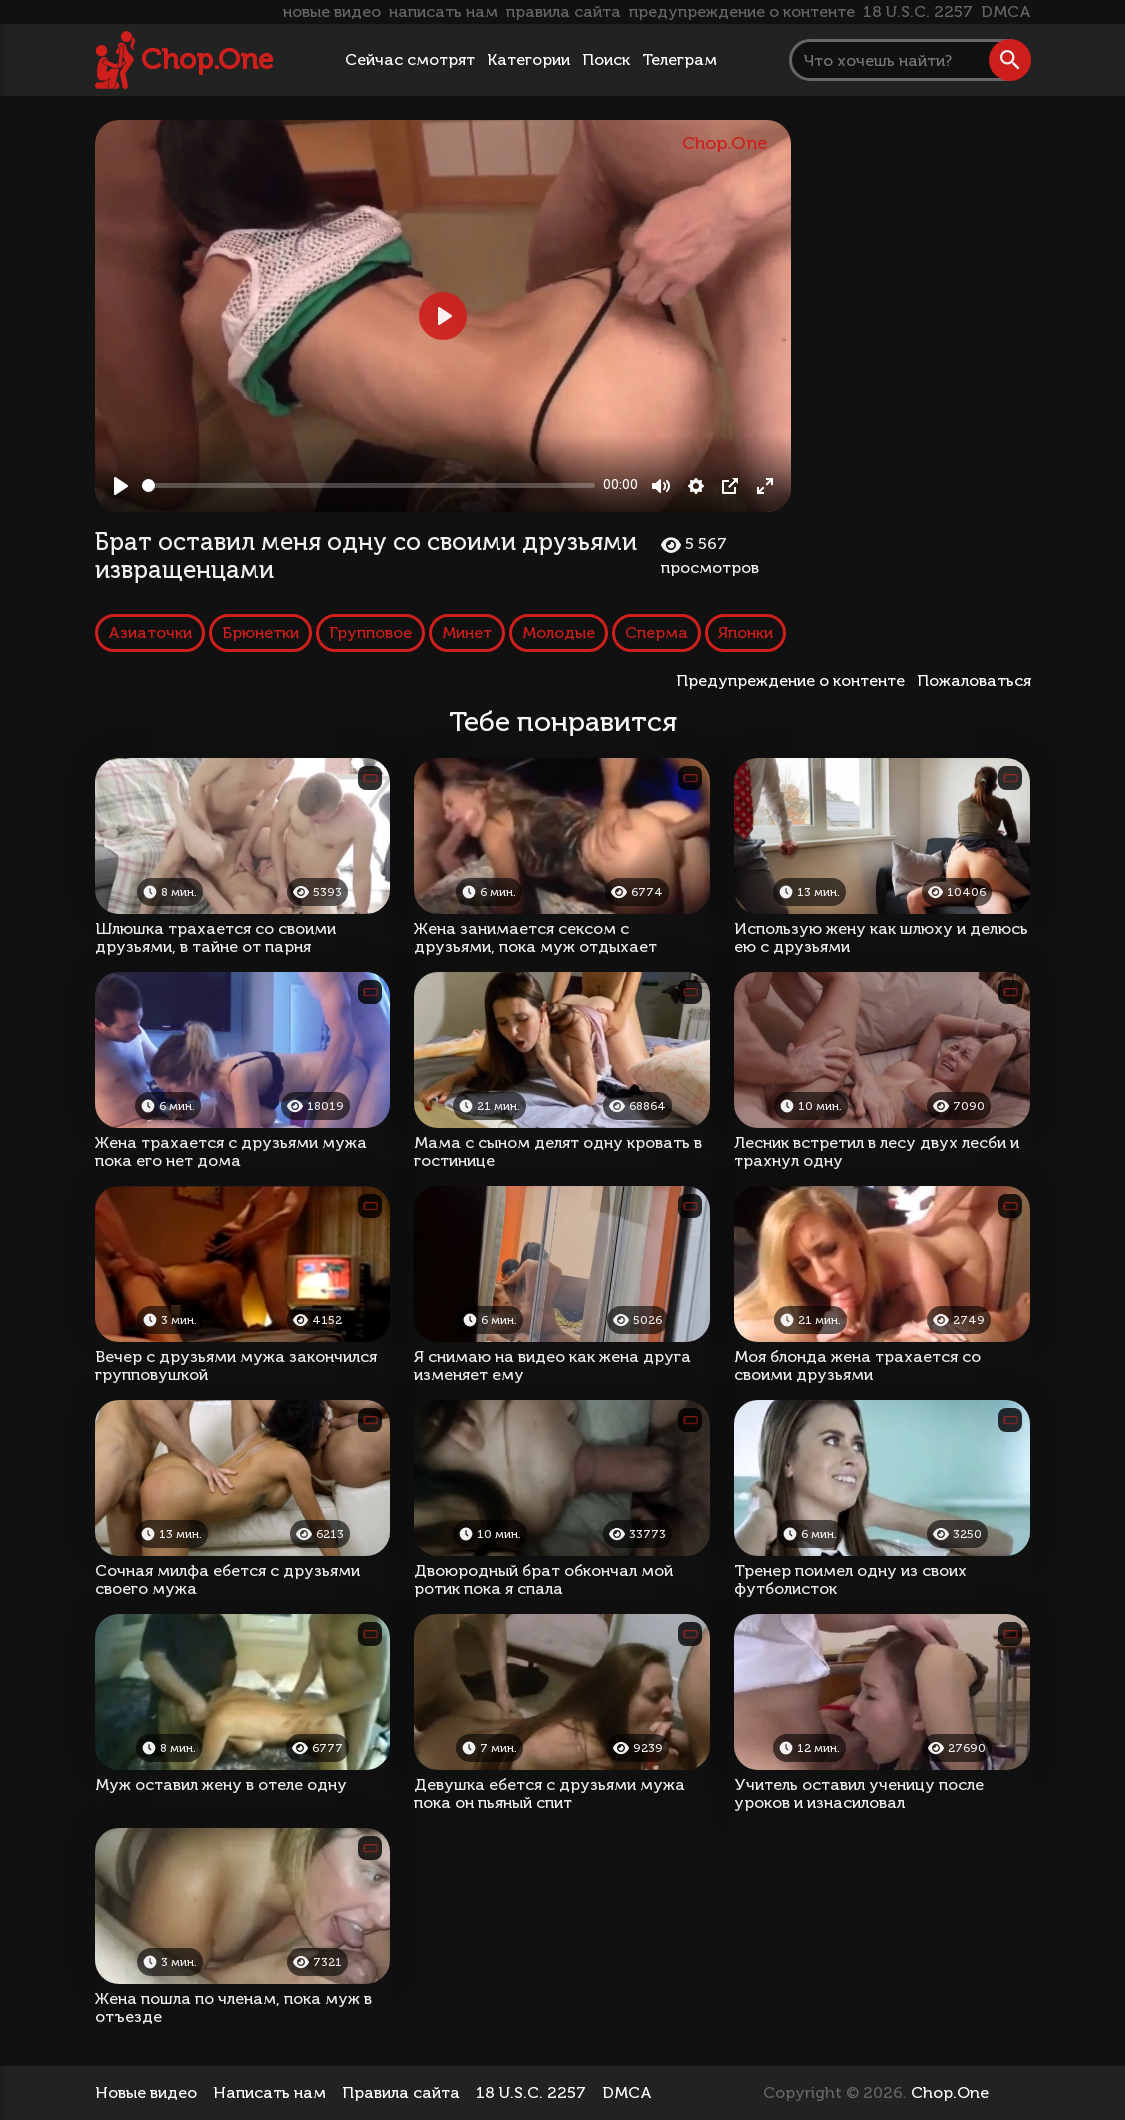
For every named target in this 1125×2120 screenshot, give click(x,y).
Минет (467, 632)
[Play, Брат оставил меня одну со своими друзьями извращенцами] (121, 486)
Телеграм (679, 59)
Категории (528, 59)
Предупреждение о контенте (794, 680)
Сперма (656, 632)
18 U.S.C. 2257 (918, 11)
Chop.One (207, 59)
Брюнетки (260, 632)
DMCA (1006, 11)
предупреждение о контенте (742, 11)
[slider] (369, 485)
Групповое (370, 632)
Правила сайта (401, 2092)
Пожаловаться (974, 680)
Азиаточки (150, 632)
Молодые (558, 632)
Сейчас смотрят (410, 59)
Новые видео (146, 2092)
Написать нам (269, 2092)
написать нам (443, 11)
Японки (745, 632)
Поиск (606, 59)
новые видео (332, 11)
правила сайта (563, 11)
